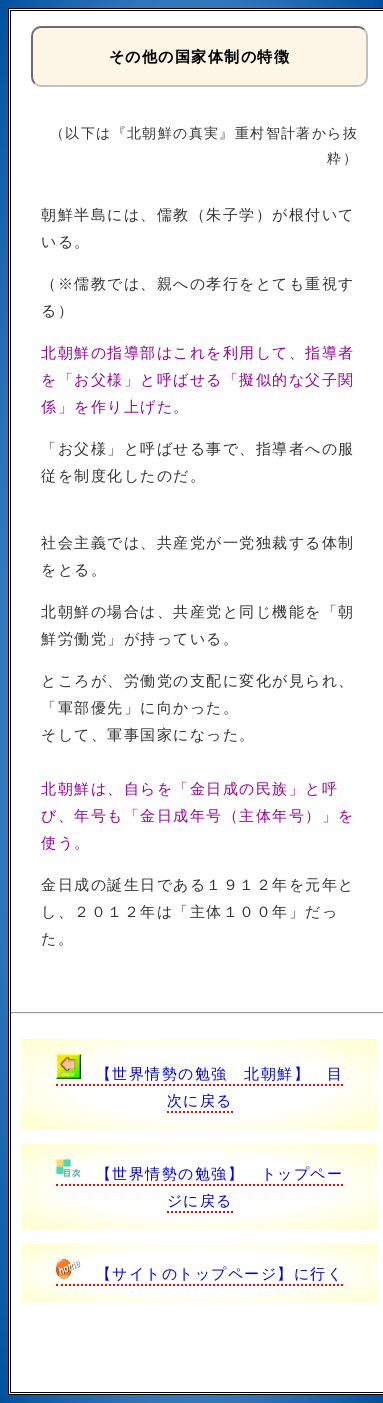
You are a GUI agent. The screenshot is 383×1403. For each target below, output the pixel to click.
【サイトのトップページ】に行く (200, 1273)
